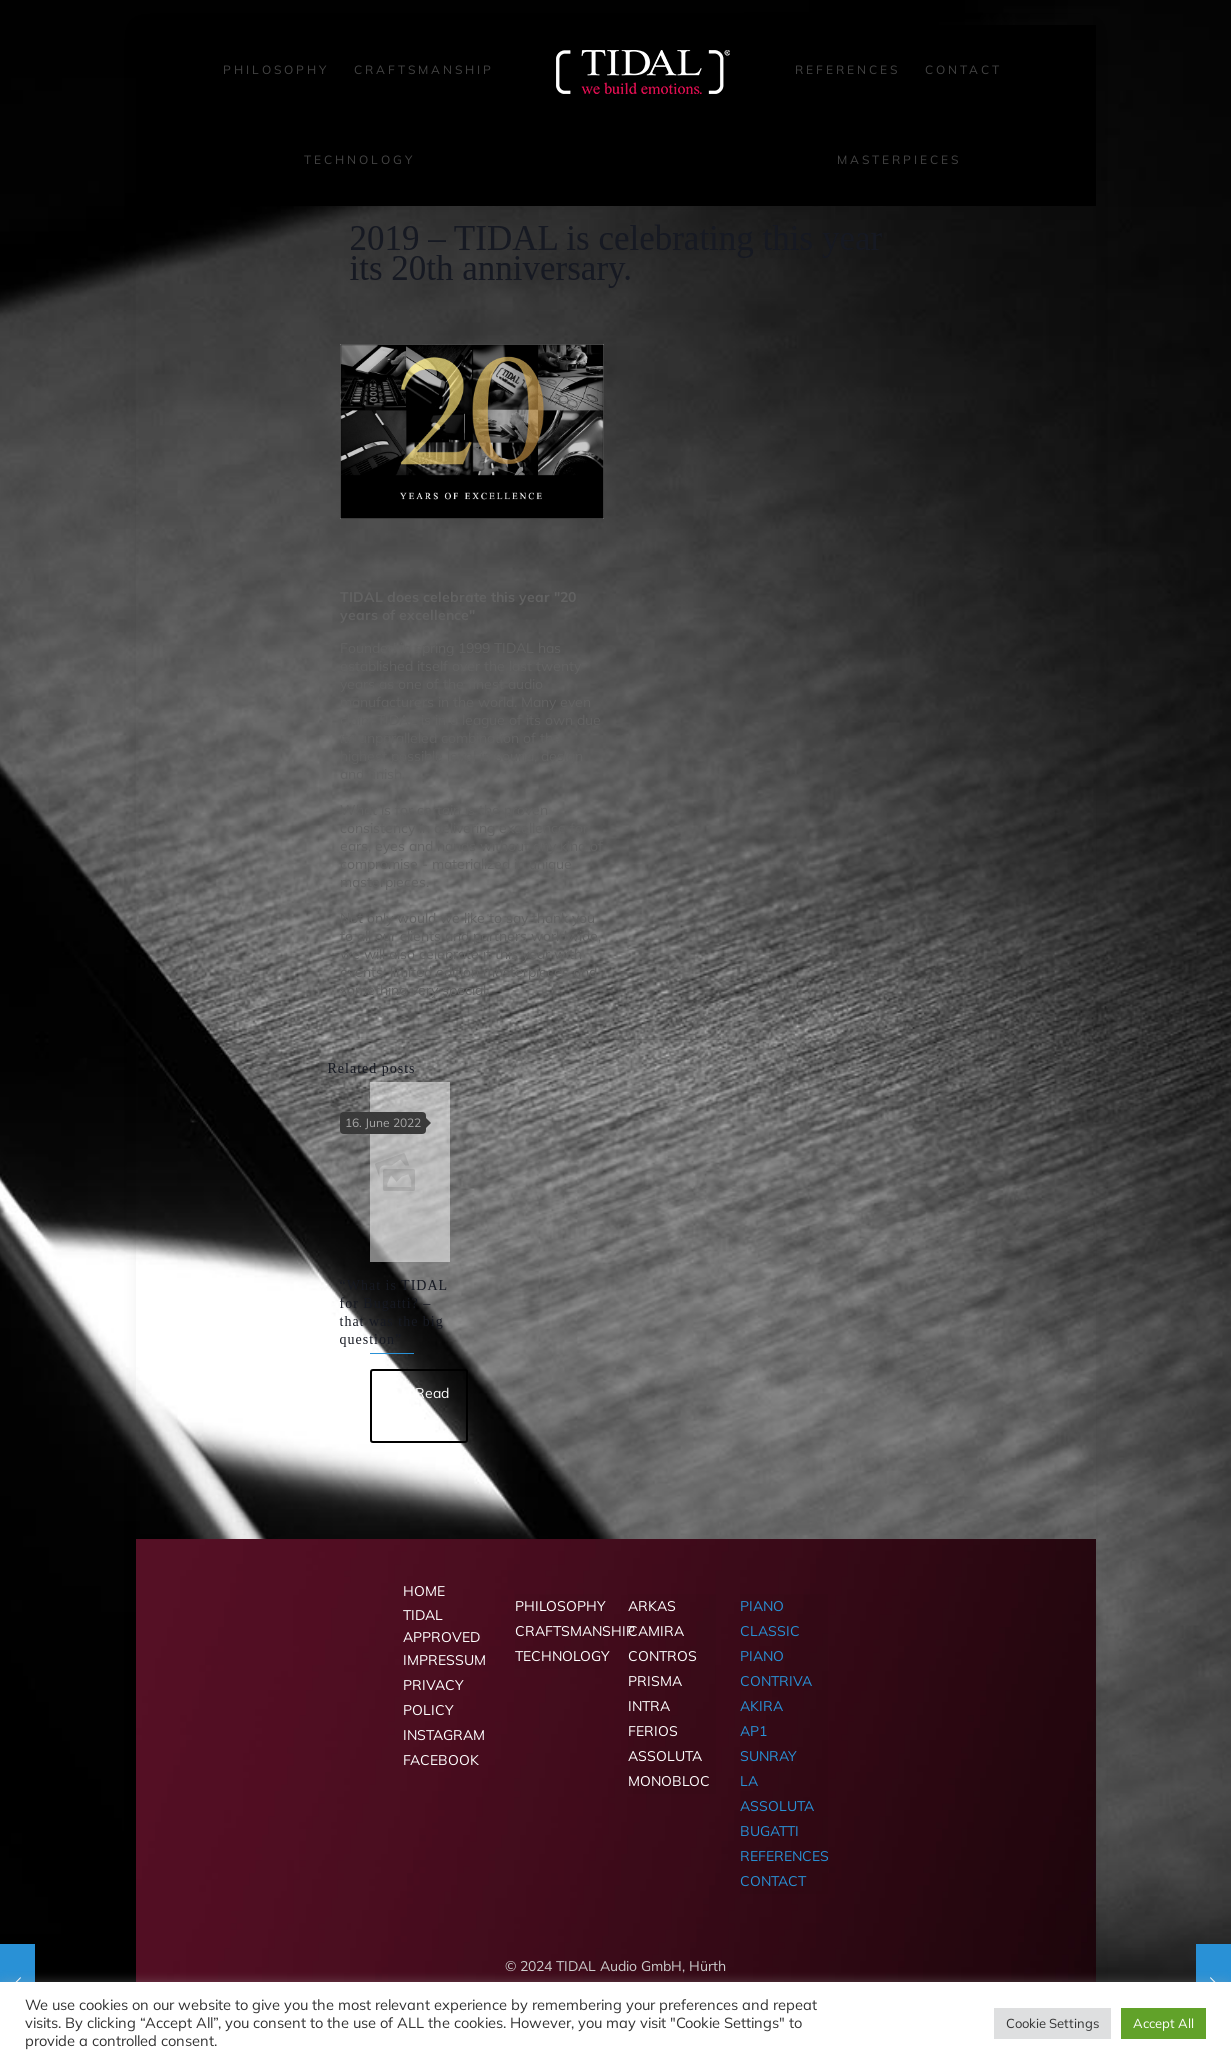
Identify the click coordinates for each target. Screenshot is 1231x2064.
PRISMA (655, 1681)
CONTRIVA (776, 1681)
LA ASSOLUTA (777, 1793)
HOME (424, 1591)
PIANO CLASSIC (770, 1618)
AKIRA (761, 1706)
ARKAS (652, 1606)
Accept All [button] (1163, 2023)
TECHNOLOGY (559, 1656)
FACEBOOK (441, 1760)
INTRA (649, 1706)
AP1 (753, 1731)
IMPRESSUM (444, 1660)
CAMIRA (656, 1631)
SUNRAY (768, 1756)
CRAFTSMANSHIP (559, 1631)
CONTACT (773, 1881)
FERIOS (653, 1731)
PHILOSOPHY (559, 1606)
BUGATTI (769, 1831)
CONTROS (662, 1656)
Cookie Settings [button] (1052, 2023)
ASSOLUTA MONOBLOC (669, 1768)
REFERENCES (784, 1856)
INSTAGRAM (444, 1735)
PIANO (762, 1656)
